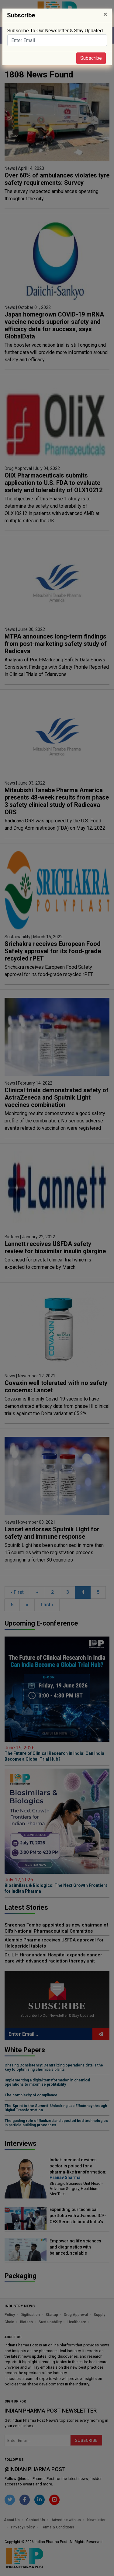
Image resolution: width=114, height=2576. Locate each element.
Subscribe (91, 58)
